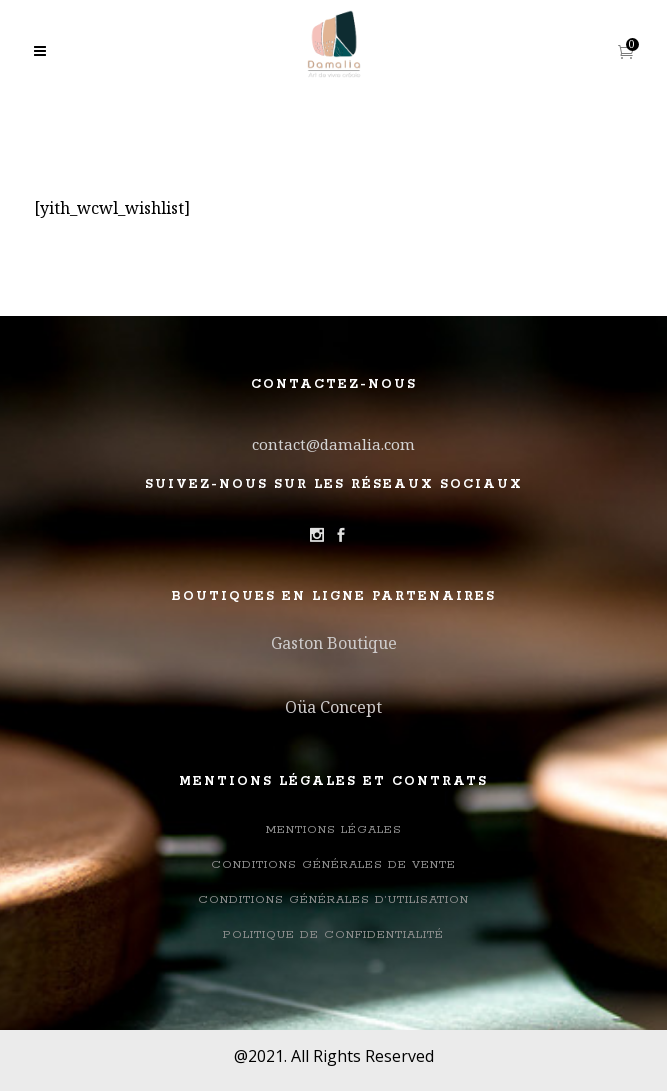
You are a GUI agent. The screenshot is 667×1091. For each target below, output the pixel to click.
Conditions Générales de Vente (333, 864)
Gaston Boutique (334, 643)
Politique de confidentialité (333, 934)
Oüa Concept (333, 707)
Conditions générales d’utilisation (333, 899)
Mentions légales (334, 829)
